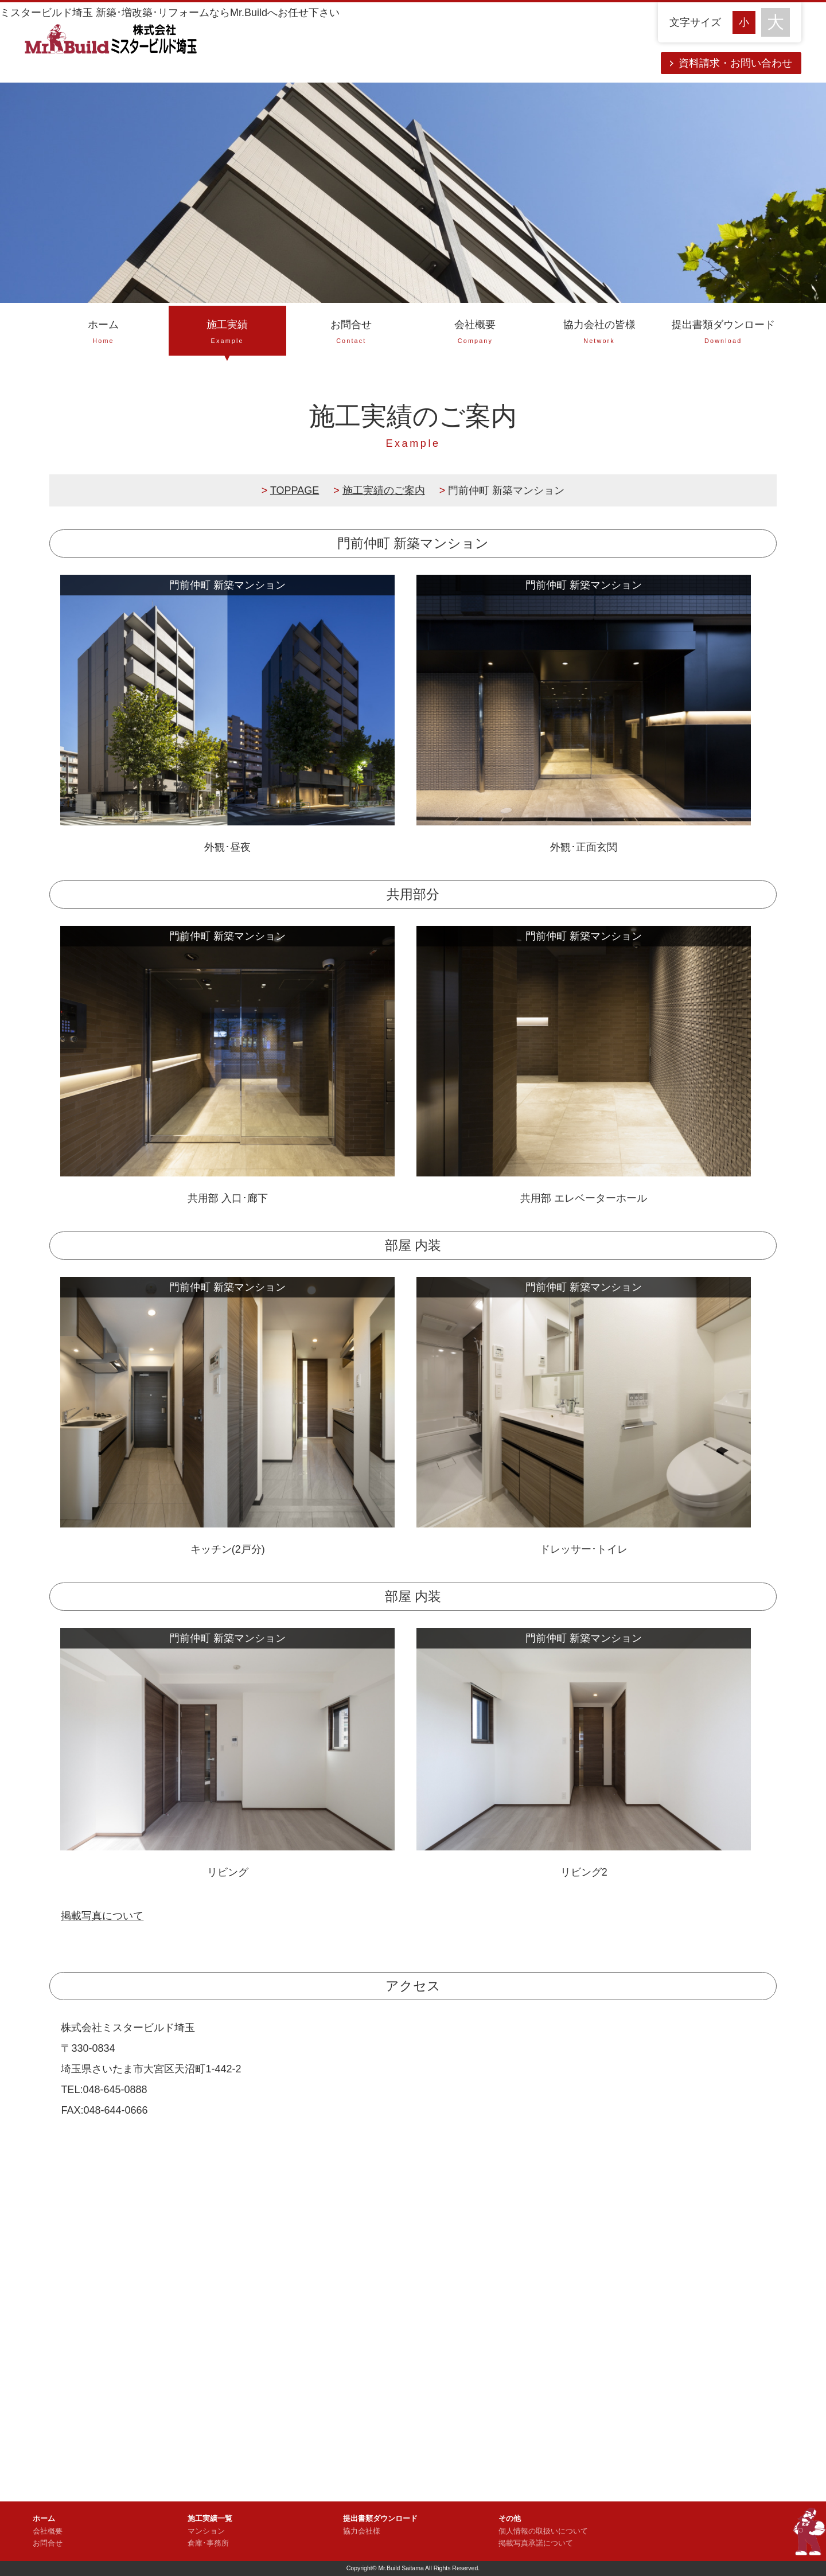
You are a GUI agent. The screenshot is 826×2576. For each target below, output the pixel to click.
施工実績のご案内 (383, 490)
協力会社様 (361, 2531)
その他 (509, 2519)
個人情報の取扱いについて (543, 2531)
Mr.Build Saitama (400, 2568)
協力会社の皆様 (599, 333)
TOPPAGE (294, 490)
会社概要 (475, 333)
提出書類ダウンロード (723, 333)
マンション (206, 2531)
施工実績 (227, 333)
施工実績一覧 (210, 2519)
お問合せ (351, 333)
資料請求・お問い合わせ (735, 63)
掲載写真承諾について (535, 2543)
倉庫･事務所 (208, 2543)
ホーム (103, 333)
